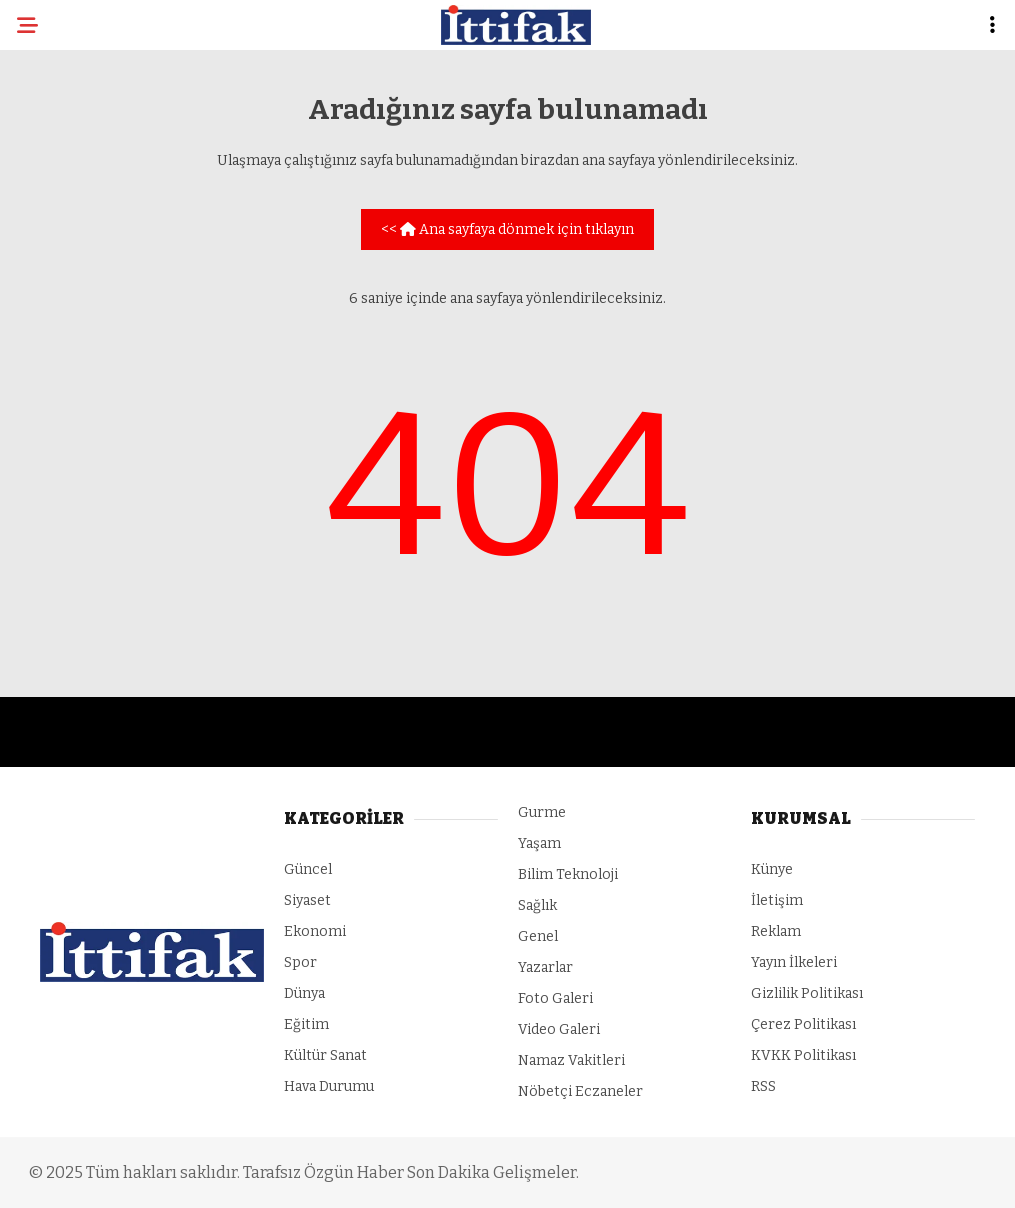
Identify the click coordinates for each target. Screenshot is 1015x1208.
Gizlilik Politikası (807, 993)
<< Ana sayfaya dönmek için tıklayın (507, 229)
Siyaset (307, 900)
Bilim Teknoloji (568, 874)
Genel (538, 936)
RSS (763, 1086)
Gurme (542, 812)
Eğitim (306, 1024)
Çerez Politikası (803, 1024)
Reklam (776, 931)
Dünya (304, 993)
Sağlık (537, 905)
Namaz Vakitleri (571, 1060)
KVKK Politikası (803, 1055)
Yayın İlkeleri (794, 962)
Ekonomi (315, 931)
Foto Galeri (555, 998)
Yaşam (539, 843)
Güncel (308, 869)
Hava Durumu (329, 1086)
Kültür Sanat (325, 1055)
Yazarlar (545, 967)
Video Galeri (559, 1029)
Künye (772, 869)
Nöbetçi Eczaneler (580, 1091)
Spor (300, 962)
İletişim (777, 900)
